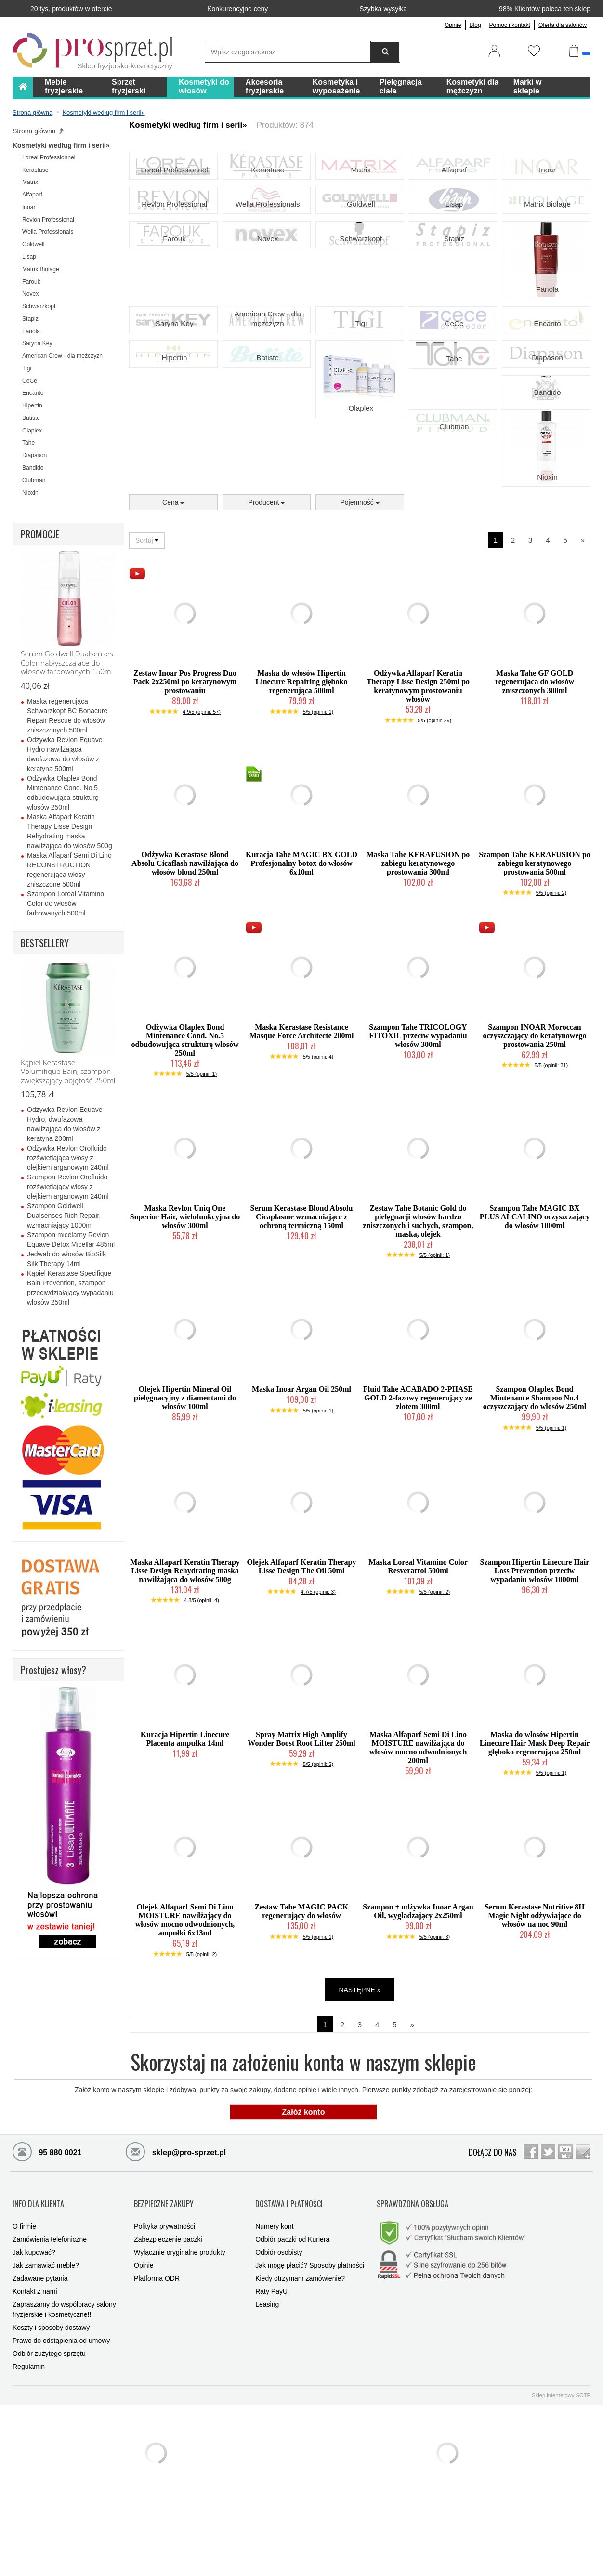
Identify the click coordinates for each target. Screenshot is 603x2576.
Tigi (359, 380)
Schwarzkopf (360, 284)
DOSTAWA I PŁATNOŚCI (289, 2285)
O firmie (24, 2301)
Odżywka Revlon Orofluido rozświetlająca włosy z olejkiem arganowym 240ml (68, 1157)
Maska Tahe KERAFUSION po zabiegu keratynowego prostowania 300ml (418, 953)
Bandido (546, 476)
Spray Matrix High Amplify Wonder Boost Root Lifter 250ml (301, 1829)
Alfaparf (452, 188)
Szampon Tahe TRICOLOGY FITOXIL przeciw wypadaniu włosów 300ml (418, 1126)
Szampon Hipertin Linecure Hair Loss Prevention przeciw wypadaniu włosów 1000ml (535, 1661)
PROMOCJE (40, 534)
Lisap (453, 236)
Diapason (546, 428)
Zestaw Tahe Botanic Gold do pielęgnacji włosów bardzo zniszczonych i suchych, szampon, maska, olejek (418, 1312)
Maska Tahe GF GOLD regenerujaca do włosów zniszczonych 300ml (534, 772)
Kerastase (266, 188)
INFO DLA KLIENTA (38, 2285)
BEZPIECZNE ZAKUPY (164, 2285)
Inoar (546, 188)
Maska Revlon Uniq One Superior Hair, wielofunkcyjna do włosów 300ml (185, 1307)
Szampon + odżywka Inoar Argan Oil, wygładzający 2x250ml (418, 2001)
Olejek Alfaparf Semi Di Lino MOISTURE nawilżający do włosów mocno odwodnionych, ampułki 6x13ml (185, 2010)
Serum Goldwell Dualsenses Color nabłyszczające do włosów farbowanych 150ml (67, 663)
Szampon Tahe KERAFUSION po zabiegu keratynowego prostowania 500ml (534, 953)
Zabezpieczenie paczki (168, 2314)
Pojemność (359, 593)
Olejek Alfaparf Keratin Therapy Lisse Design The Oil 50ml (301, 1656)
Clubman (453, 524)
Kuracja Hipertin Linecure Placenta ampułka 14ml (185, 1829)
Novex (266, 284)
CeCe (453, 380)
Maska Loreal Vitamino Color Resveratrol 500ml (417, 1656)
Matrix (360, 188)
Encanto (546, 380)
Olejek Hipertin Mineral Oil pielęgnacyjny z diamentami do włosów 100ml (185, 1488)
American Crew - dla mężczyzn (266, 376)
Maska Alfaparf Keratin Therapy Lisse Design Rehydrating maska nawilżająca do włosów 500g (185, 1661)
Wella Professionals (266, 236)
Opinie (453, 25)
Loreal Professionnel (173, 188)
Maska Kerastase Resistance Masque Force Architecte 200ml (301, 1121)
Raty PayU (271, 2366)
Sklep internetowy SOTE (561, 2470)
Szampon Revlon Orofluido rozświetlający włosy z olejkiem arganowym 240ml (68, 1186)
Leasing (267, 2379)
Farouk (173, 284)
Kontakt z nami (35, 2366)
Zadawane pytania (40, 2353)
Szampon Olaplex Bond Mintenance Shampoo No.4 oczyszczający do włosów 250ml (535, 1488)
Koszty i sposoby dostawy (51, 2402)
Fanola (546, 333)
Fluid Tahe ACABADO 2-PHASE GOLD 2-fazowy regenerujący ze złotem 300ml (418, 1488)
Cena (173, 593)
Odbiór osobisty (278, 2327)
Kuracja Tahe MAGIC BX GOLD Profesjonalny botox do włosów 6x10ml (301, 953)
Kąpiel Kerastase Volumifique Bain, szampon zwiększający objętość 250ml (68, 1071)
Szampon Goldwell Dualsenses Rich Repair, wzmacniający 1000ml (64, 1215)
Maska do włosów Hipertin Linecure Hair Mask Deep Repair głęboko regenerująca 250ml (535, 1833)
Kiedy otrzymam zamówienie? (300, 2353)
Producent (267, 593)
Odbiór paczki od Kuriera (292, 2314)
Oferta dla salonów (562, 25)
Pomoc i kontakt (509, 25)
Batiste (266, 428)
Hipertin (173, 428)
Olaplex (359, 477)
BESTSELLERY (45, 943)
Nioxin (546, 572)
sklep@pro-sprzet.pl (176, 2241)
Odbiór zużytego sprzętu (49, 2428)
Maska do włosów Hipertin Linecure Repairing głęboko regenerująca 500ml (302, 772)
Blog (475, 25)
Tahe (453, 429)
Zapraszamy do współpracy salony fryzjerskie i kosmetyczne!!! (64, 2384)
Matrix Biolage (546, 236)
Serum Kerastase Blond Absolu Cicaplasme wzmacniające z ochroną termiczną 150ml (301, 1307)
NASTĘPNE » (359, 2080)
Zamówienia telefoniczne (50, 2314)
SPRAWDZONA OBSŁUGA (412, 2285)
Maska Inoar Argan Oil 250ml (301, 1480)
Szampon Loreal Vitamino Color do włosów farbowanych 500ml (65, 903)
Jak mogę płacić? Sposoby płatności (309, 2340)
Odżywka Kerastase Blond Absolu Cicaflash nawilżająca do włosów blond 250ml (184, 953)
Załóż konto (303, 2202)
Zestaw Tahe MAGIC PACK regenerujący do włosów (302, 2001)
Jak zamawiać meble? (46, 2340)
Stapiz (453, 284)
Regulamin (29, 2441)
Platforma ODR (157, 2353)
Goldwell (360, 236)
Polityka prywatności (164, 2301)
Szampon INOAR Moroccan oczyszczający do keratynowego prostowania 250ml (534, 1126)
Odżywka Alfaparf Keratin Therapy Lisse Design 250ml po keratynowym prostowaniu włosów (418, 776)
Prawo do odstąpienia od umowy (61, 2415)
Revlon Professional (174, 236)
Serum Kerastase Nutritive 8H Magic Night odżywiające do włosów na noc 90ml (535, 2006)
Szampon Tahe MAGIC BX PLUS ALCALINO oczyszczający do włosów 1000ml (535, 1307)
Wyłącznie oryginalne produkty (179, 2327)
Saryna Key (173, 380)
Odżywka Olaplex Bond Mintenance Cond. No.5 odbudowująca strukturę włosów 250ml (184, 1130)
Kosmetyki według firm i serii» (61, 145)
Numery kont (274, 2301)
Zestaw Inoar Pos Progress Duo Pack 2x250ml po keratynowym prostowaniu (185, 772)
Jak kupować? (34, 2327)
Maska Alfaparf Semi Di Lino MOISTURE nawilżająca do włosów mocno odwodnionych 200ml (418, 1838)
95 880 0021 (47, 2241)
